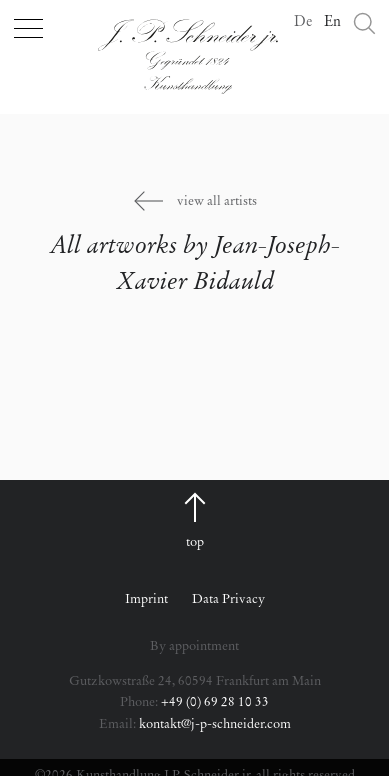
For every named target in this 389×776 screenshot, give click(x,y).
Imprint (146, 599)
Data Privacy (228, 599)
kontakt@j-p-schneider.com (215, 724)
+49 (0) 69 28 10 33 (215, 702)
